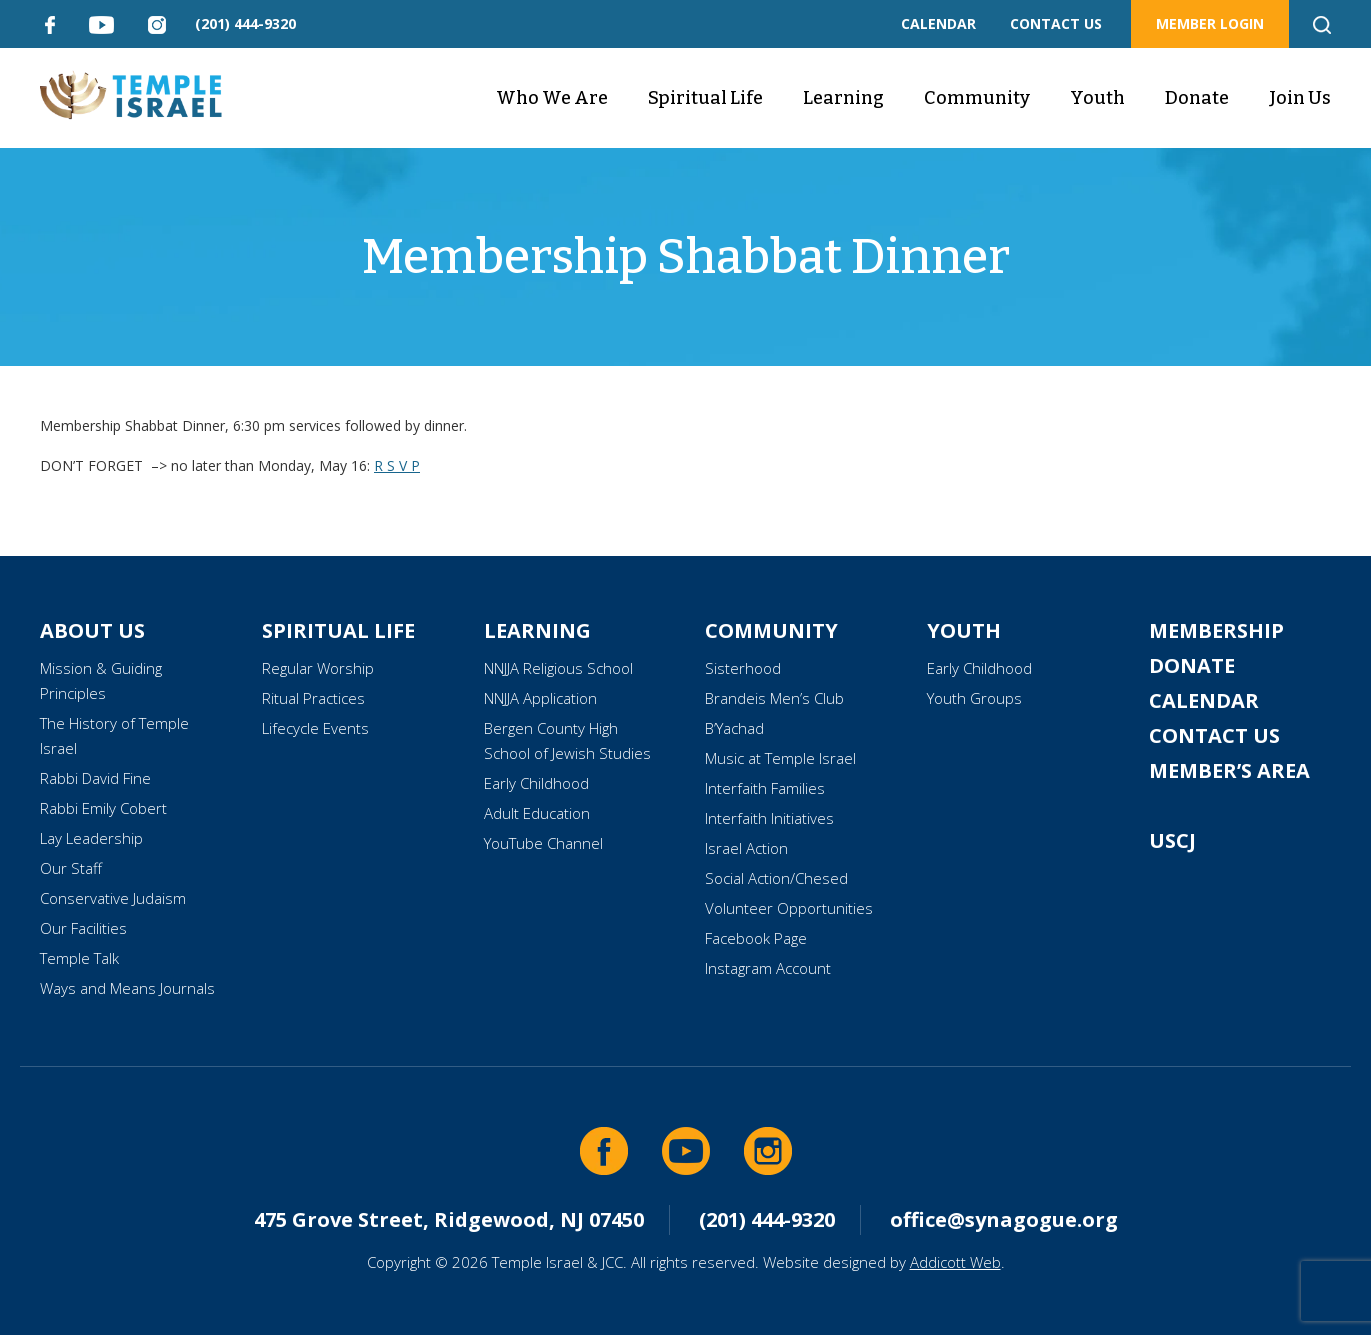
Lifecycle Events (315, 728)
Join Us (1300, 98)
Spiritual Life (705, 98)
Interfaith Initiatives (769, 818)
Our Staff (71, 868)
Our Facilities (83, 928)
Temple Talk (79, 958)
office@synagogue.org (1004, 1219)
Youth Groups (974, 698)
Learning (843, 98)
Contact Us (1214, 735)
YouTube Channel (543, 843)
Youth (1097, 98)
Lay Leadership (91, 838)
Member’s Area (1229, 770)
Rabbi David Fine (95, 778)
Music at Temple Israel (780, 758)
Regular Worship (318, 668)
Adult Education (537, 813)
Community (977, 98)
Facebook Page (756, 938)
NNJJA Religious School (558, 668)
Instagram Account (768, 968)
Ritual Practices (313, 698)
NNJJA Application (540, 698)
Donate (1197, 98)
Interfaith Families (765, 788)
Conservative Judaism (113, 898)
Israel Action (746, 848)
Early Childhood (536, 783)
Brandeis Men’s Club (774, 698)
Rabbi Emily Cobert (103, 808)
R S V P (397, 465)
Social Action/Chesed (776, 878)
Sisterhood (743, 668)
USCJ (1172, 840)
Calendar (1204, 700)
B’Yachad (734, 728)
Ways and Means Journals (127, 988)
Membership (1216, 630)
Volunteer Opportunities (789, 908)
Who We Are (552, 98)
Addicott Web (955, 1262)
